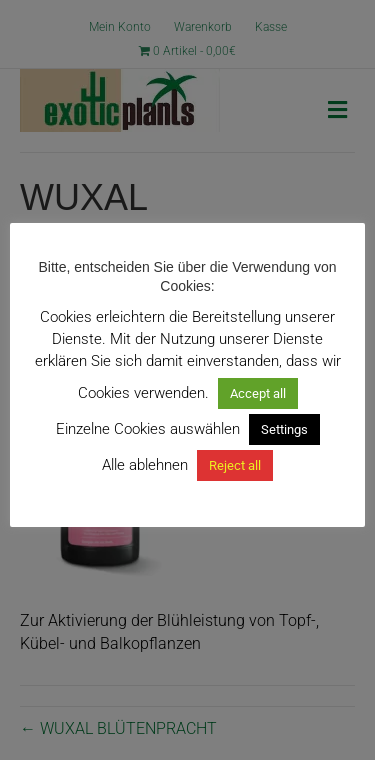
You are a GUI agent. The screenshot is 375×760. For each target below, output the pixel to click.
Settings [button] (284, 429)
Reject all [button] (235, 465)
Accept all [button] (258, 393)
